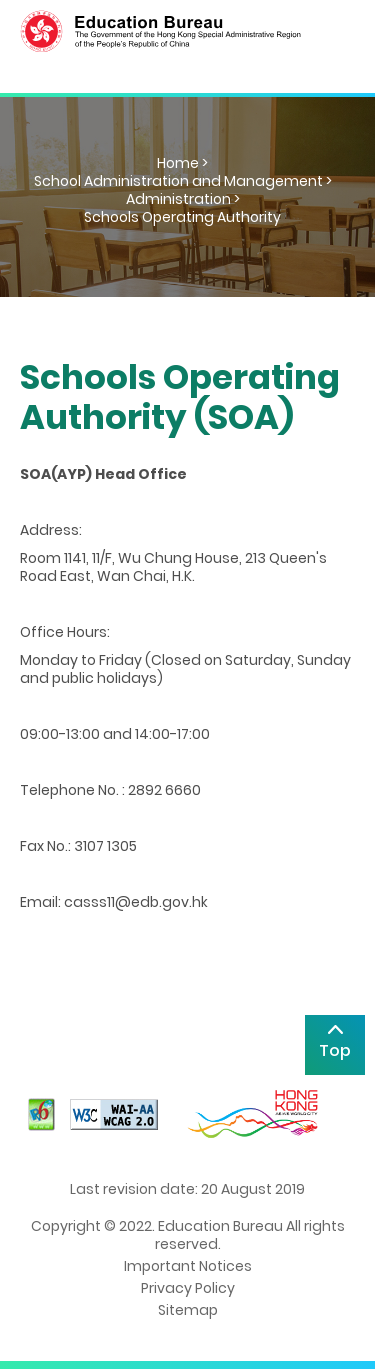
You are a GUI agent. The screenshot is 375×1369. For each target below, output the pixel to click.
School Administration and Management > (183, 181)
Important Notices (188, 1266)
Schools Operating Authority (182, 217)
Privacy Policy (188, 1288)
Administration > (183, 199)
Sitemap (188, 1310)
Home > (182, 163)
